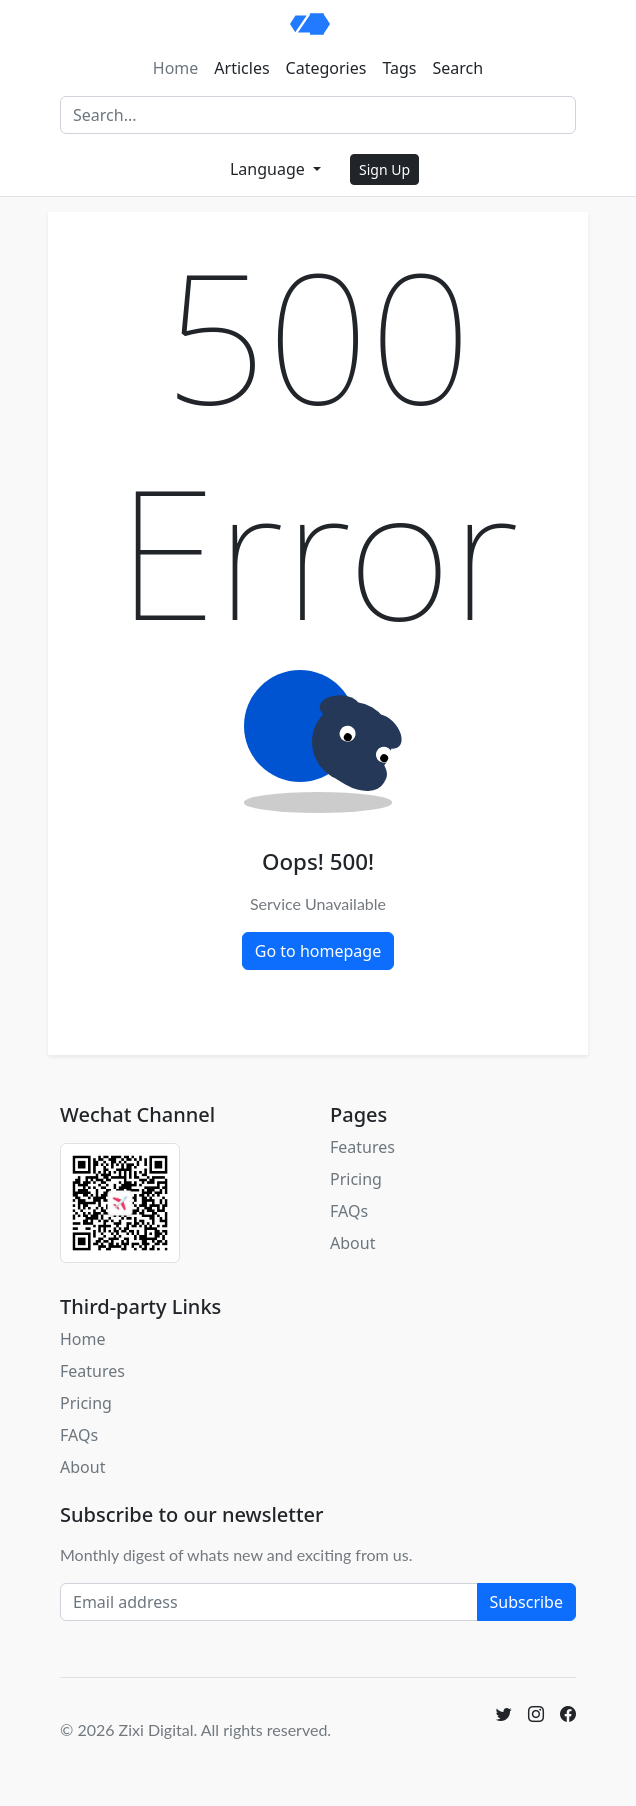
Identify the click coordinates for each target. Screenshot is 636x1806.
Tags (399, 68)
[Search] (318, 115)
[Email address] (269, 1602)
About (352, 1243)
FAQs (349, 1211)
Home (176, 68)
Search (458, 68)
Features (362, 1147)
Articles (241, 68)
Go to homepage (318, 951)
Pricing (356, 1179)
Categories (326, 68)
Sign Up (384, 169)
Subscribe (526, 1602)
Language (269, 169)
